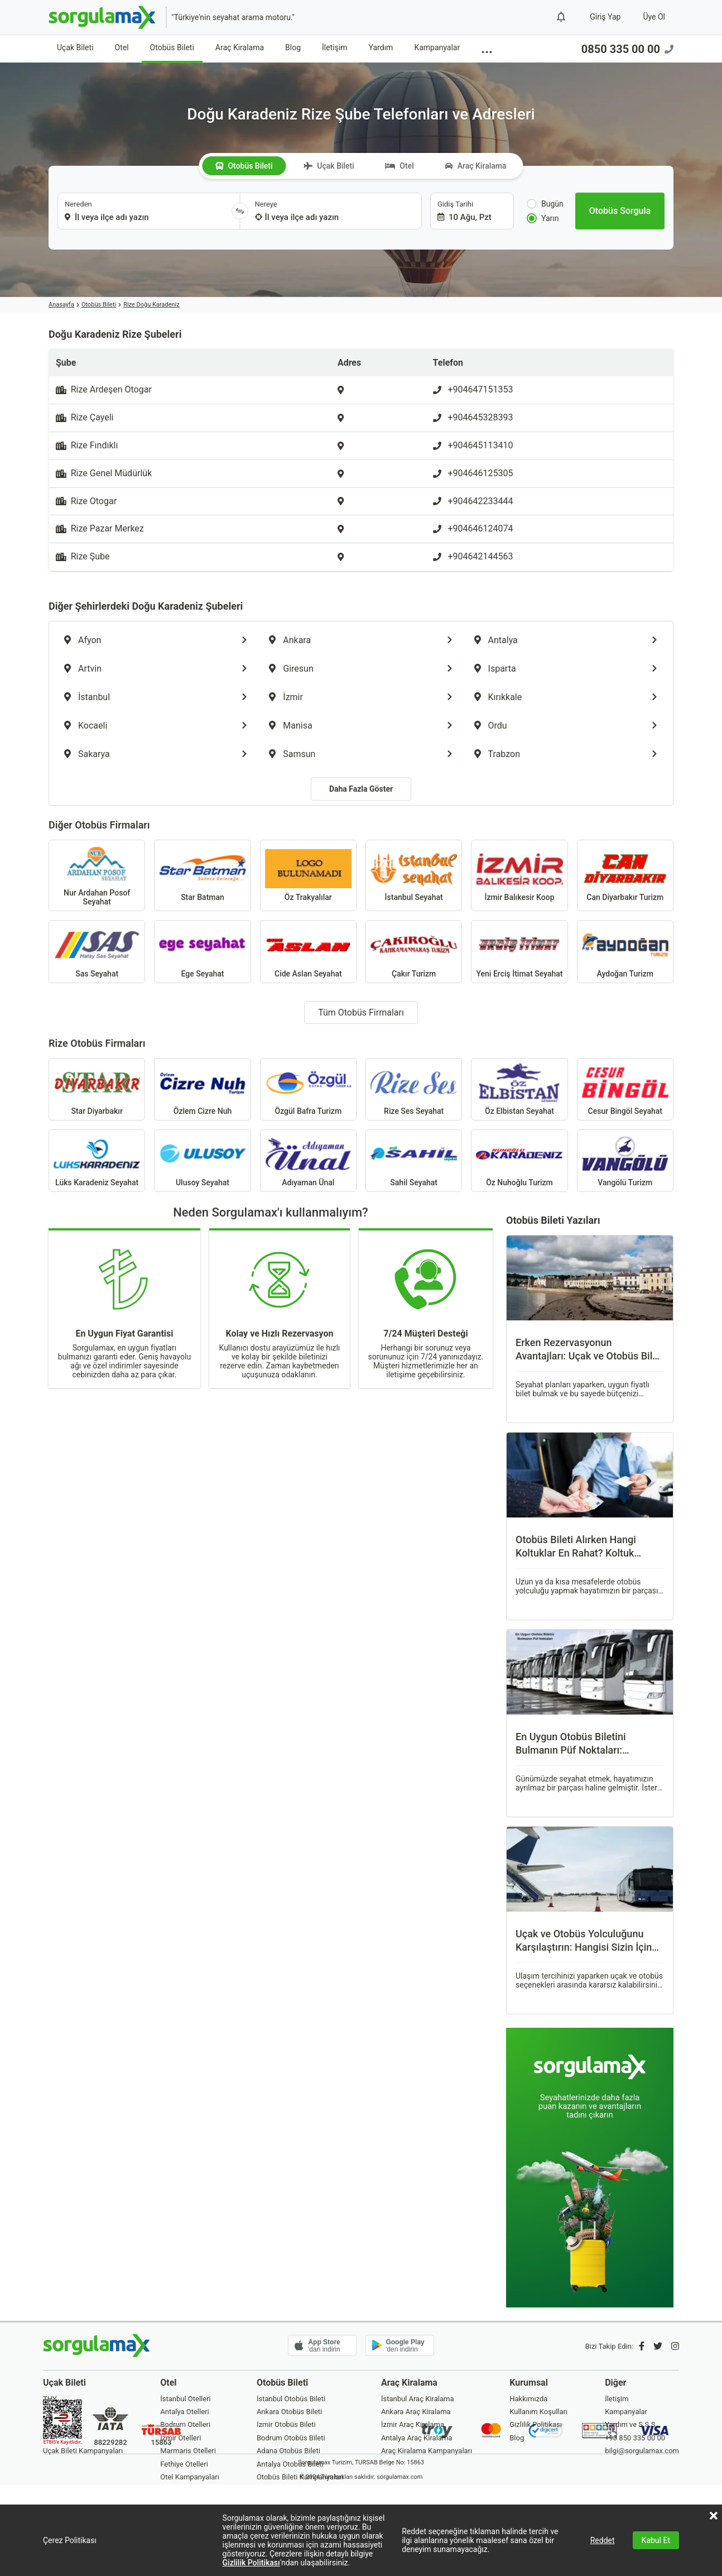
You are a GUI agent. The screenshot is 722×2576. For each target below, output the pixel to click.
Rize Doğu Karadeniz (151, 304)
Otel (122, 47)
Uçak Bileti (75, 47)
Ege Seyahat (202, 951)
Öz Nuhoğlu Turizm (519, 1160)
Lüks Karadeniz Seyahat (97, 1160)
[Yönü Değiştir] (240, 211)
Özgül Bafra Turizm (308, 1089)
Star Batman (202, 875)
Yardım (381, 47)
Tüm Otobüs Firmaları (361, 1012)
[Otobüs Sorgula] (620, 211)
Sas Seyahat (97, 951)
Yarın (543, 218)
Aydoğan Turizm (625, 951)
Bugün (545, 204)
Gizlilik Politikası (251, 2562)
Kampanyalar (437, 47)
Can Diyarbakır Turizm (625, 875)
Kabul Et (656, 2540)
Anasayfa (61, 304)
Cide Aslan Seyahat (308, 951)
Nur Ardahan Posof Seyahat (97, 875)
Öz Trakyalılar (308, 875)
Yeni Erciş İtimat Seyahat (519, 951)
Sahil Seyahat (413, 1160)
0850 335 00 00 (627, 49)
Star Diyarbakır (97, 1089)
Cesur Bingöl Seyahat (625, 1089)
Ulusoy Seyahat (202, 1160)
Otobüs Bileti (172, 47)
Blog (293, 47)
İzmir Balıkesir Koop (519, 875)
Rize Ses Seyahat (413, 1089)
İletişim (335, 47)
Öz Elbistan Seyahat (519, 1089)
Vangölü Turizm (625, 1160)
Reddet (602, 2540)
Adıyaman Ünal (308, 1160)
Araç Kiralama (239, 47)
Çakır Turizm (413, 951)
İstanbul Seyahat (413, 875)
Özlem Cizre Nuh (202, 1089)
